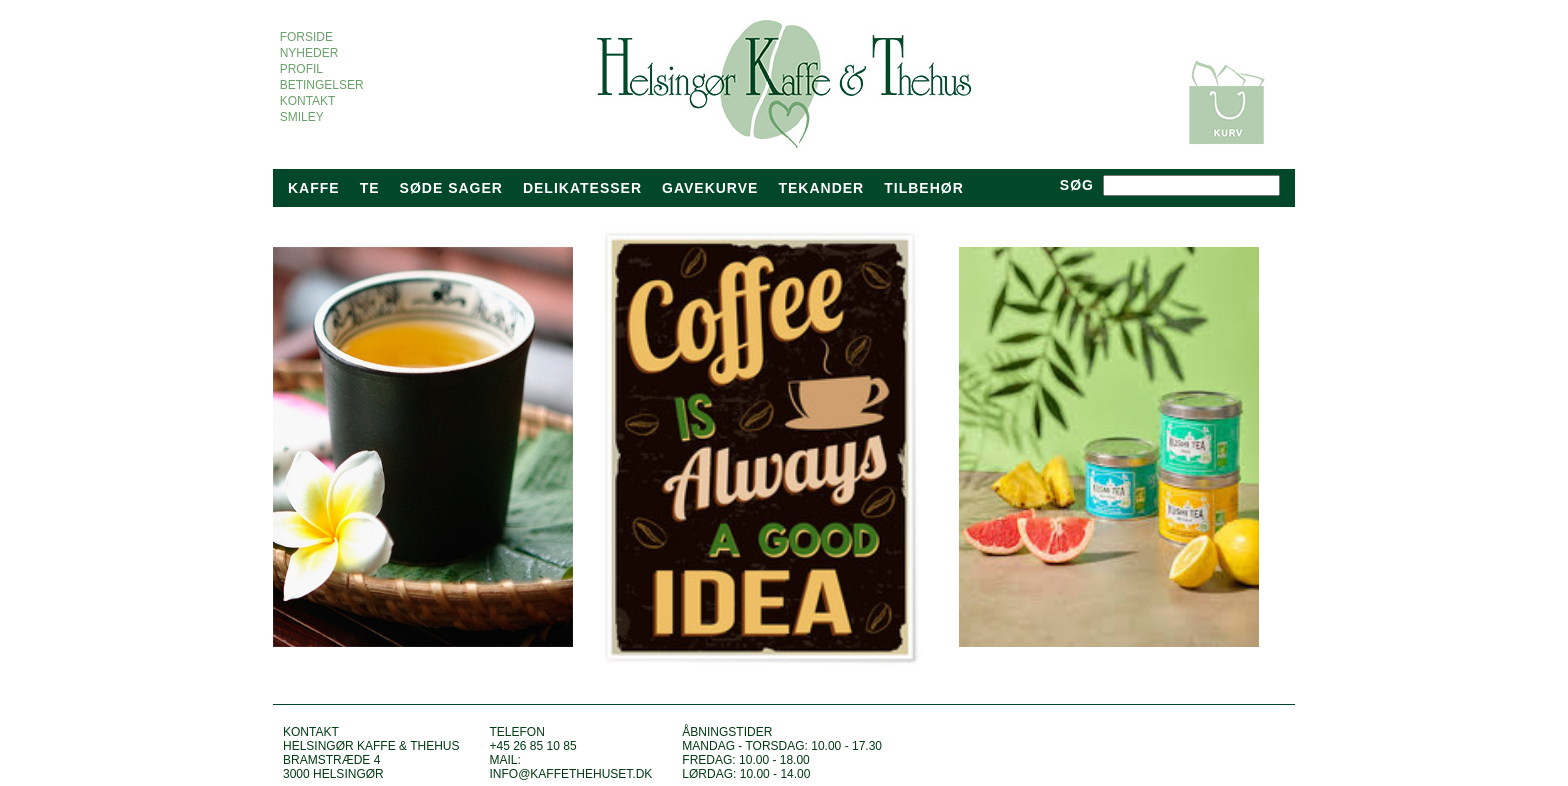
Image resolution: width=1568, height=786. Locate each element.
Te (370, 188)
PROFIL (301, 69)
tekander (821, 188)
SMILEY (301, 117)
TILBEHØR (924, 188)
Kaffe (314, 188)
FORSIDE (306, 37)
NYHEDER (309, 53)
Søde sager (451, 188)
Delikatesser (582, 188)
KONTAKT (307, 101)
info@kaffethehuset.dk (570, 774)
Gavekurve (710, 188)
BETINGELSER (321, 85)
